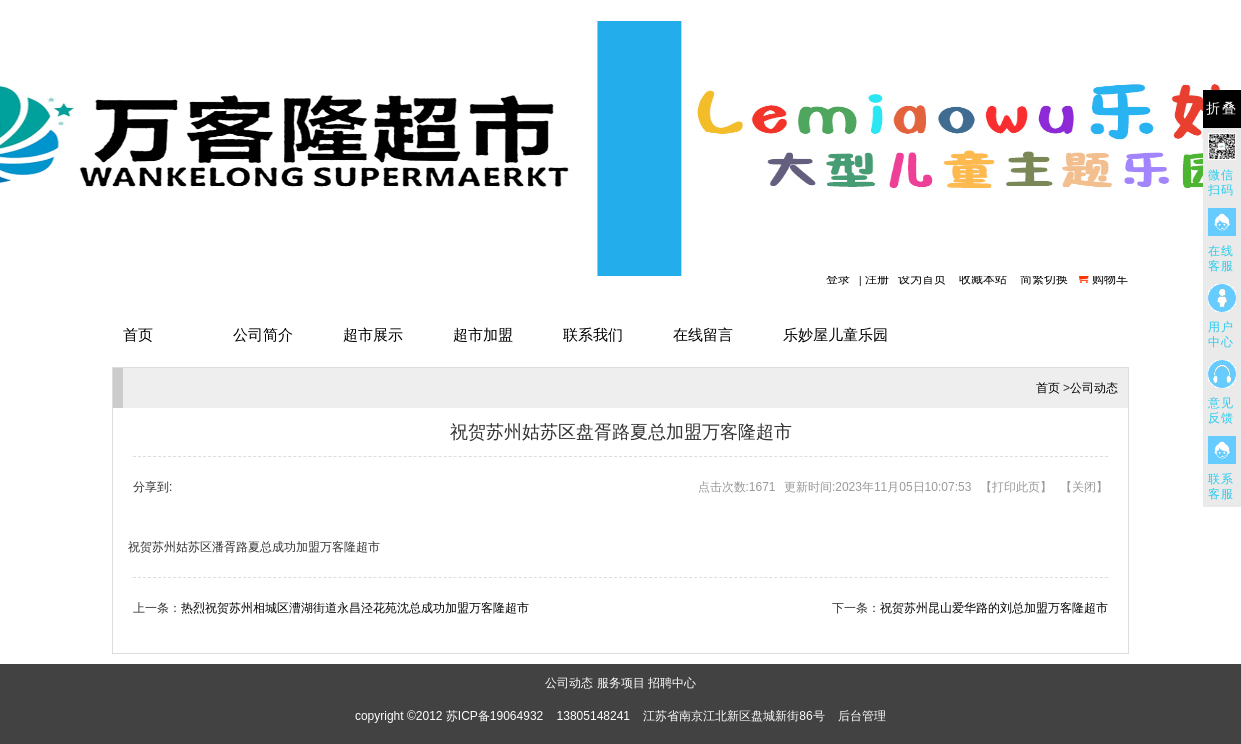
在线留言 (703, 334)
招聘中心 (672, 683)
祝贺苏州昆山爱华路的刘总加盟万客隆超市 (994, 608)
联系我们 (593, 334)
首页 (138, 334)
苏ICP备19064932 (494, 716)
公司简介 (263, 334)
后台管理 (862, 716)
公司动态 (1094, 388)
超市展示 (373, 334)
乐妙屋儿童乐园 (835, 334)
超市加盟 (483, 334)
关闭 (1084, 487)
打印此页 (1016, 487)
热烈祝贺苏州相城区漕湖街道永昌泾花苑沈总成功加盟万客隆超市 (355, 608)
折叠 (1222, 108)
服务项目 (621, 683)
